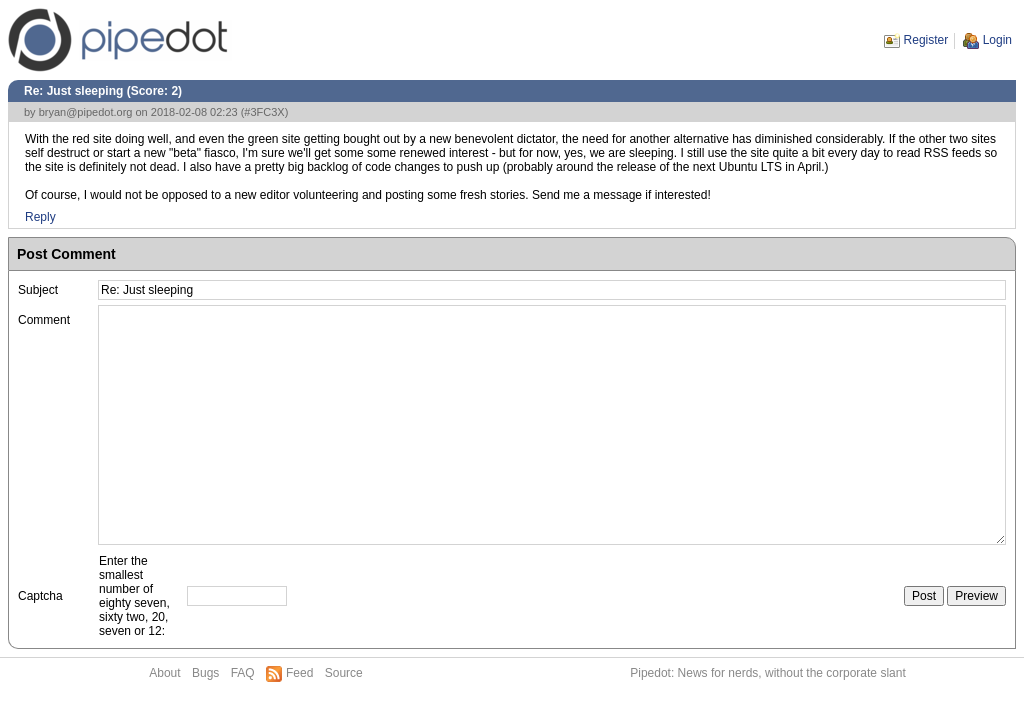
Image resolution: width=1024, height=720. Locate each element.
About (164, 673)
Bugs (205, 673)
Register (926, 40)
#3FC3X (264, 112)
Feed (299, 673)
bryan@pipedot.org (86, 112)
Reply (40, 217)
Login (997, 40)
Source (344, 673)
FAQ (243, 673)
